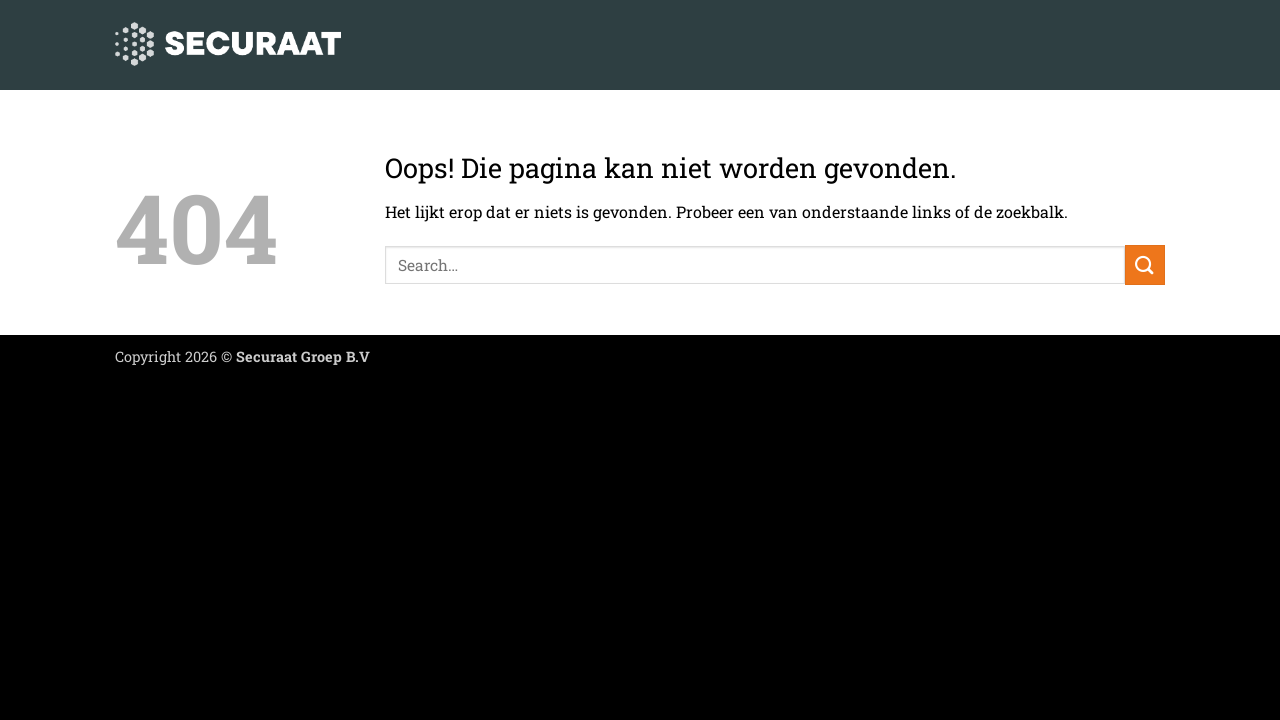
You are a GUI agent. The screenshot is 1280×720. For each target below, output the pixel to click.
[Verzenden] (1145, 264)
